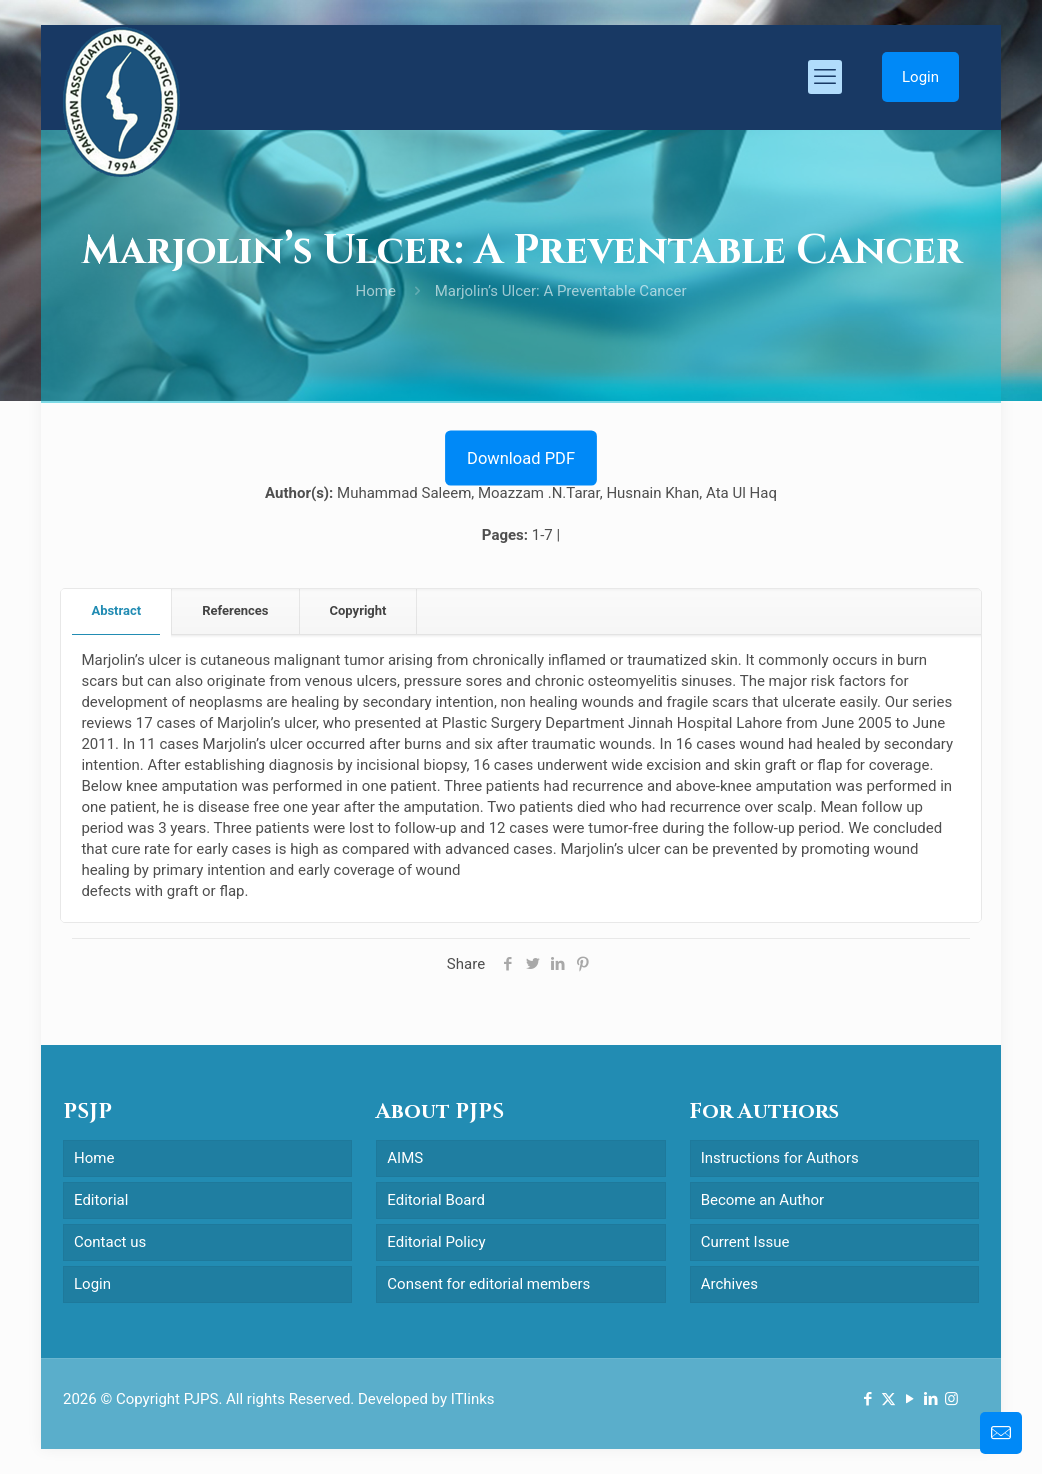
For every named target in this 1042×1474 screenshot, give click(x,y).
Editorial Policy (436, 1242)
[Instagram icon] (951, 1399)
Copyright (358, 610)
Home (376, 291)
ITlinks (473, 1399)
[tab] (116, 611)
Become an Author (762, 1200)
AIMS (405, 1158)
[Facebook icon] (867, 1399)
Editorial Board (436, 1200)
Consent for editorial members (488, 1284)
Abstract (116, 610)
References (235, 610)
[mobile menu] (825, 77)
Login (920, 77)
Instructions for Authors (780, 1158)
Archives (729, 1284)
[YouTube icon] (909, 1399)
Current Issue (745, 1242)
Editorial (101, 1200)
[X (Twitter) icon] (888, 1399)
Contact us (110, 1242)
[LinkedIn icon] (930, 1399)
